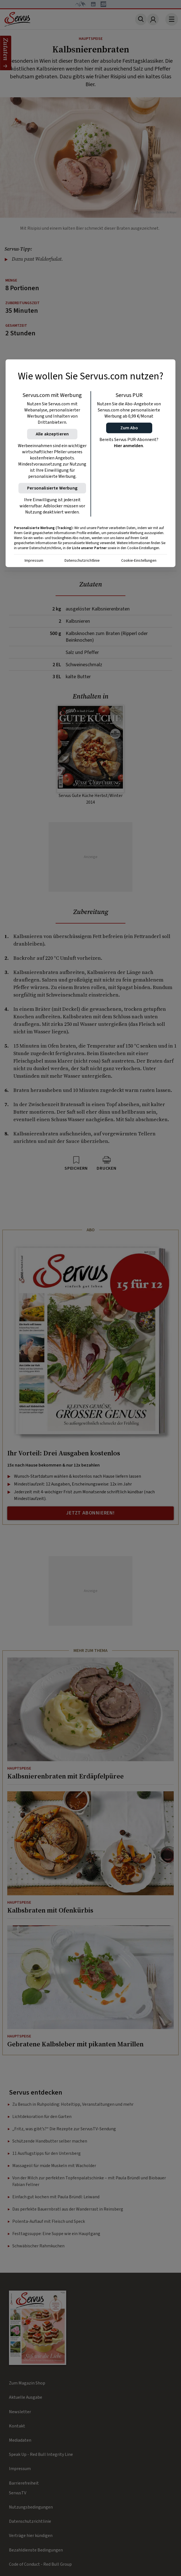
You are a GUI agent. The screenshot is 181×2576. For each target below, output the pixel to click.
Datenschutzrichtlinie (82, 560)
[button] (129, 428)
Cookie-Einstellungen (138, 560)
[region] (90, 463)
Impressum (34, 560)
